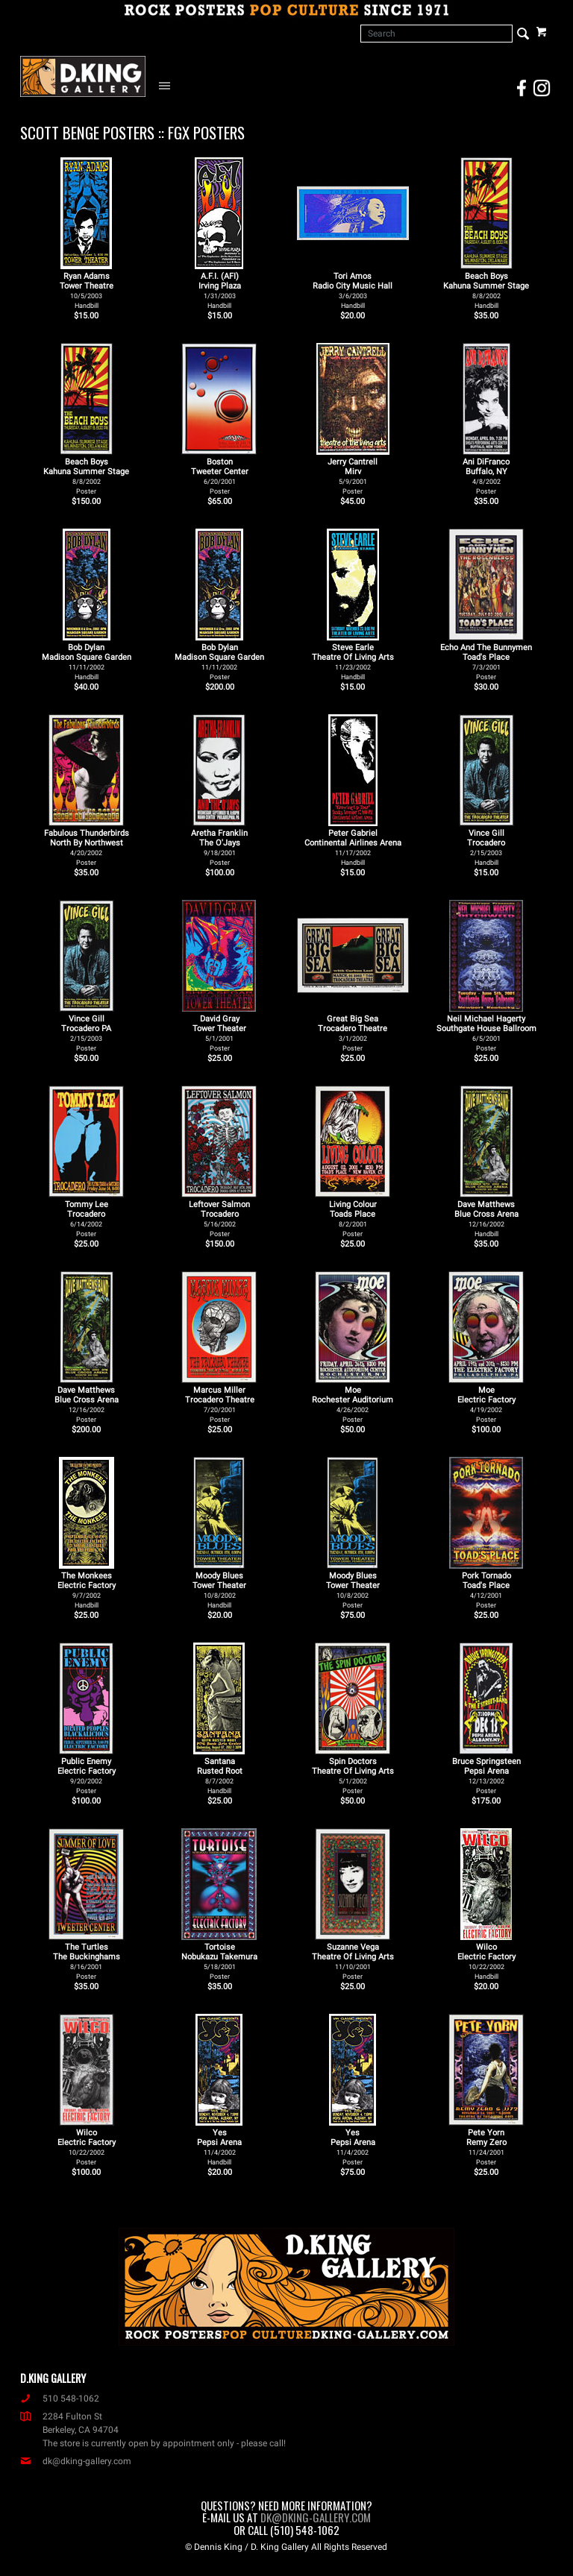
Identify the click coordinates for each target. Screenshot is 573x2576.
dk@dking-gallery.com (75, 2461)
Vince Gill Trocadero (486, 847)
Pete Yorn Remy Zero (486, 2147)
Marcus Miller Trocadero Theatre (219, 1404)
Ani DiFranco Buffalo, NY (486, 476)
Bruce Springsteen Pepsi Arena (486, 1776)
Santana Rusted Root (219, 1776)
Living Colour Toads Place (353, 1219)
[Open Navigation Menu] (168, 85)
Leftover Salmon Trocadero (219, 1219)
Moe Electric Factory (486, 1404)
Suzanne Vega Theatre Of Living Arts (353, 1961)
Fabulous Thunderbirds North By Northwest (86, 847)
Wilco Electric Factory (486, 1961)
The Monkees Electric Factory (86, 1590)
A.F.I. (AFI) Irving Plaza (219, 290)
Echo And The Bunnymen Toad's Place (486, 662)
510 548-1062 (59, 2398)
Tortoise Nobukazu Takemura (219, 1961)
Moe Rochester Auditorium (352, 1404)
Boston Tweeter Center (219, 476)
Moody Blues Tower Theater (219, 1590)
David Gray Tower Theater (219, 1033)
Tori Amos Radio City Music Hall (352, 290)
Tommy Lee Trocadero (86, 1219)
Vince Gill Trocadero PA (86, 1033)
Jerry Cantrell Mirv (353, 476)
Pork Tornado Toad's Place (486, 1590)
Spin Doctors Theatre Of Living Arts (353, 1776)
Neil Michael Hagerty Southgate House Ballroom (486, 1033)
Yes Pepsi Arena (219, 2147)
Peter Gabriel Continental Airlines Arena (352, 847)
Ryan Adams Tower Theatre (86, 290)
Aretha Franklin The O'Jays (219, 847)
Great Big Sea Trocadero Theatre (352, 1033)
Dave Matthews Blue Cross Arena (486, 1219)
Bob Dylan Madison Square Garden (86, 662)
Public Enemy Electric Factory (86, 1776)
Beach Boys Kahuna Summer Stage (486, 290)
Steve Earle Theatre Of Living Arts (353, 662)
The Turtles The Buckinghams (86, 1961)
